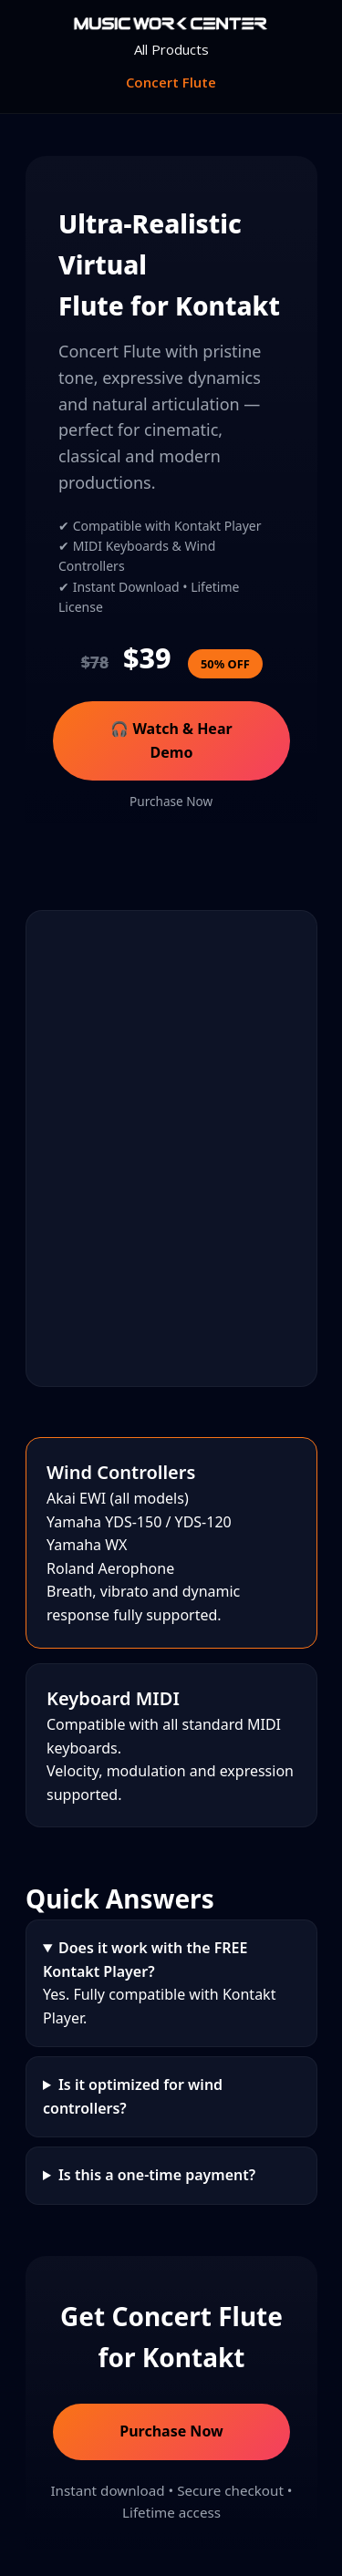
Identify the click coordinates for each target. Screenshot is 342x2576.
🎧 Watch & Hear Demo (171, 740)
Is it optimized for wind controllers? (133, 2096)
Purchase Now (171, 801)
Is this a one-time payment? (155, 2176)
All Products (171, 49)
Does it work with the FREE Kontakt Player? (145, 1959)
